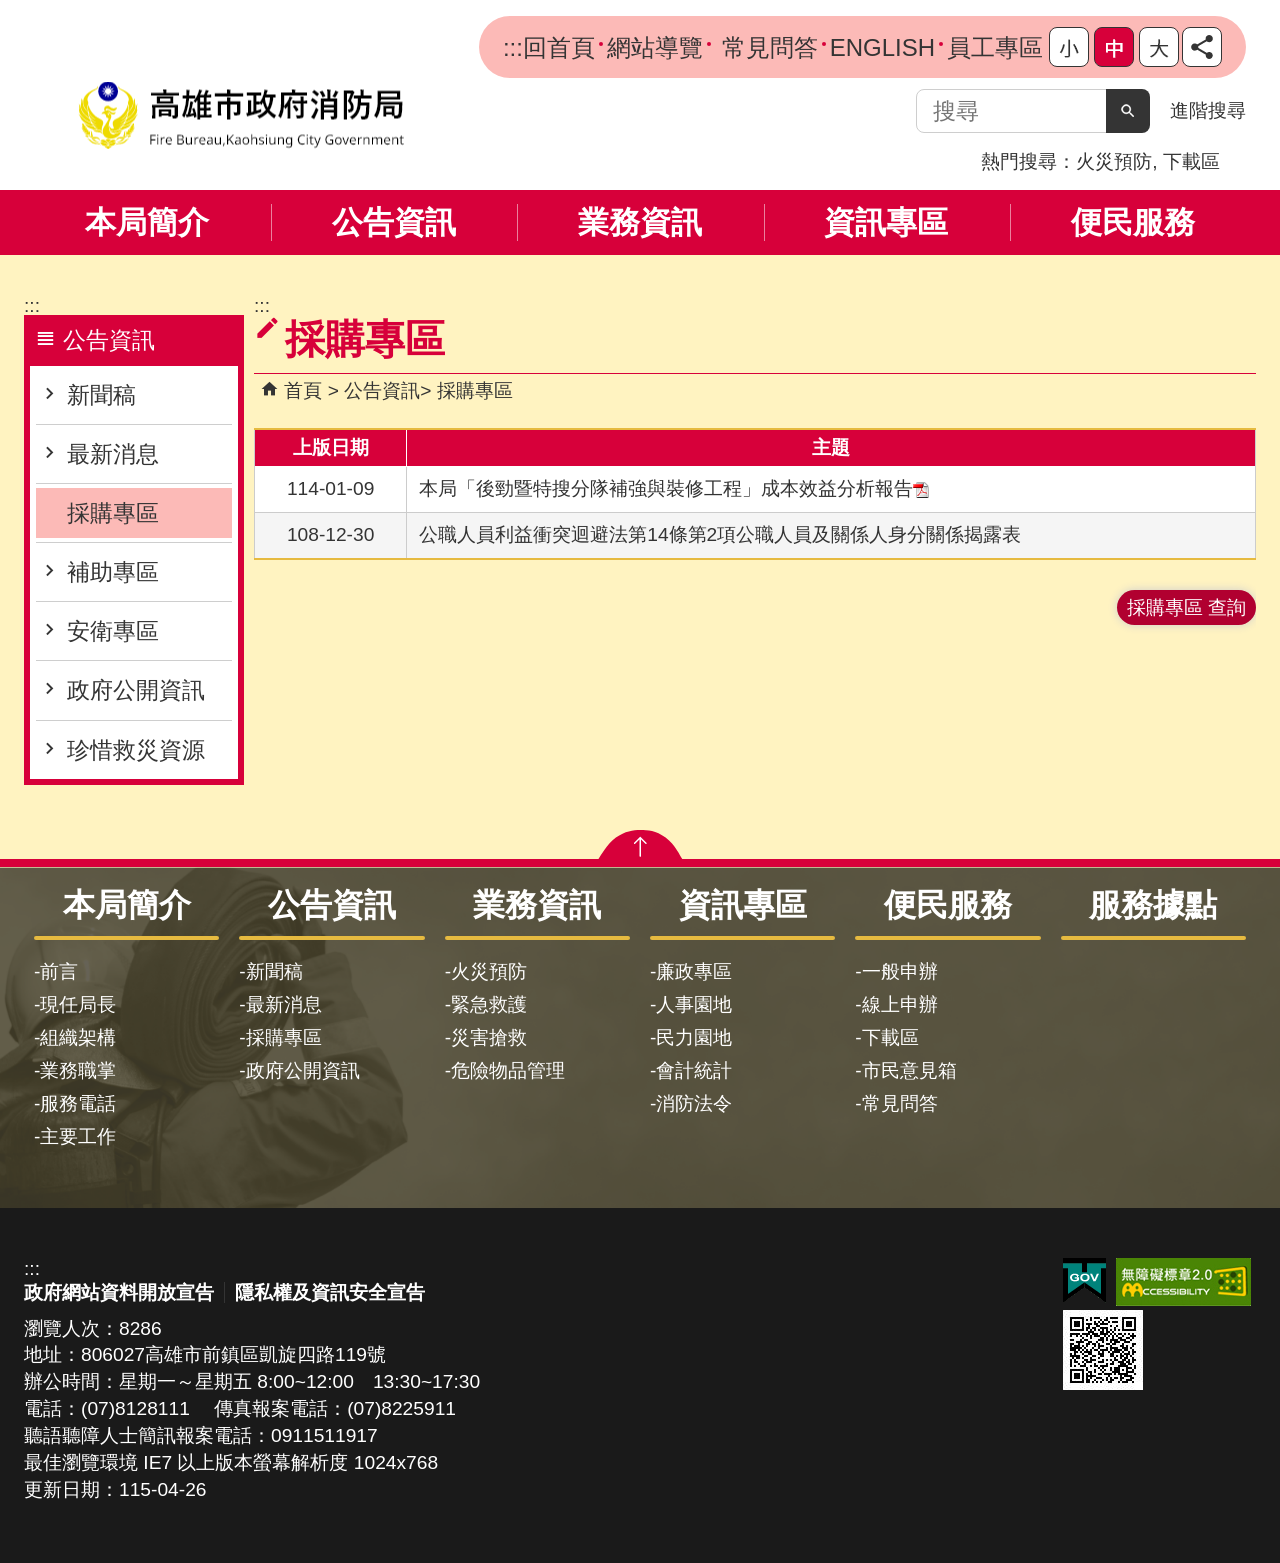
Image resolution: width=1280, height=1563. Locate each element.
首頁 (303, 390)
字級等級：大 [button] (1159, 47)
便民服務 (1133, 222)
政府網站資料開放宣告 (119, 1292)
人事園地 (694, 1004)
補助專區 (113, 572)
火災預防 (1114, 161)
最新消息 (113, 454)
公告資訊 (394, 222)
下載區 (1191, 161)
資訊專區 (886, 222)
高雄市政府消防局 (241, 115)
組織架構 (78, 1037)
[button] (1128, 111)
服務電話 (78, 1103)
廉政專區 (694, 971)
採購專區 (113, 513)
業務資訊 (640, 222)
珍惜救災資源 (136, 750)
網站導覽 (655, 47)
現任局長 (78, 1004)
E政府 (1084, 1280)
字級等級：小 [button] (1069, 47)
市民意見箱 (909, 1070)
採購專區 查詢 (1186, 607)
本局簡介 (147, 222)
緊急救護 (489, 1004)
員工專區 (995, 47)
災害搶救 (489, 1037)
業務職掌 (78, 1070)
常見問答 (766, 47)
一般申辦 (900, 971)
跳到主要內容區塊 (10, 10)
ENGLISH (882, 47)
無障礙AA (1183, 1282)
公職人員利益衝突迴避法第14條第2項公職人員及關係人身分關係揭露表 (720, 534)
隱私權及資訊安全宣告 (330, 1292)
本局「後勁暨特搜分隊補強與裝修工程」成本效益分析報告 (674, 488)
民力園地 (694, 1037)
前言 (59, 971)
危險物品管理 (508, 1070)
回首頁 (559, 47)
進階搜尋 (1208, 110)
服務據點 (1153, 905)
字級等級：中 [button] (1114, 47)
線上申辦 (900, 1004)
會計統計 (694, 1070)
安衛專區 (113, 631)
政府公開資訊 (136, 690)
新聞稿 (101, 395)
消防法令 (694, 1103)
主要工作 (78, 1136)
